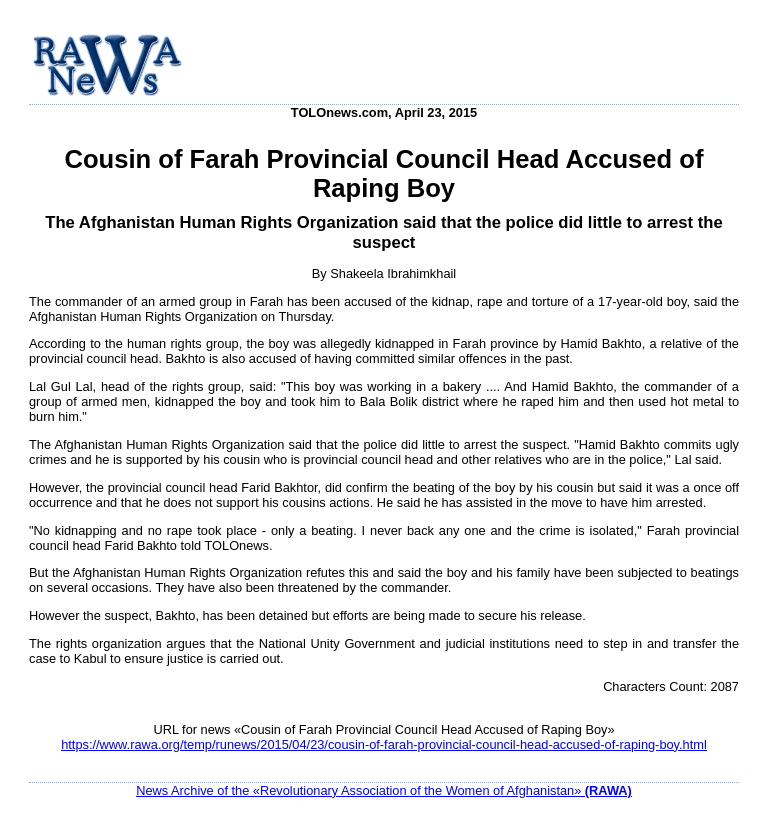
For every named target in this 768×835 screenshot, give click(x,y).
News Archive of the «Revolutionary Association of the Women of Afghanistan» (384, 790)
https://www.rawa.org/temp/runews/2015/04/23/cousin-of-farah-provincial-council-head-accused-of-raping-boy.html (384, 744)
